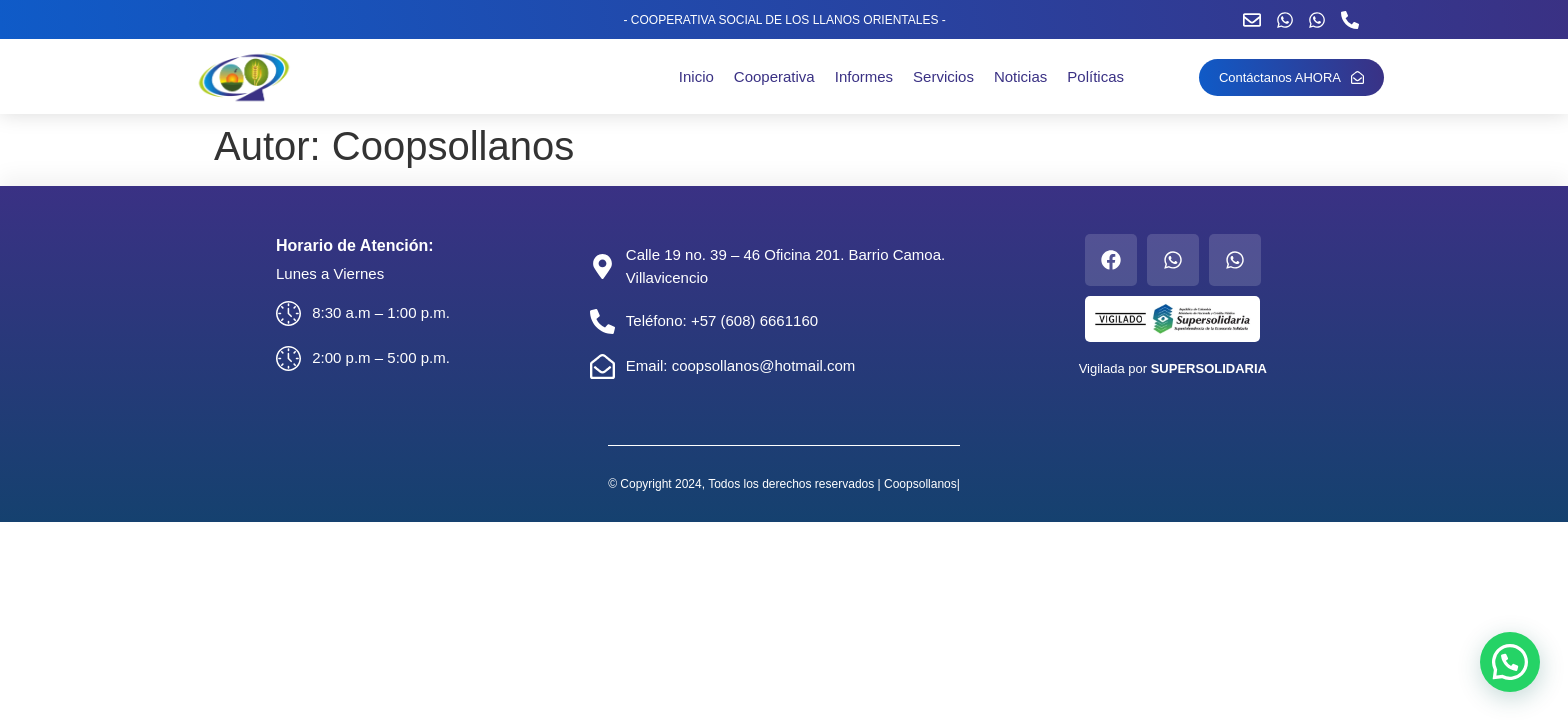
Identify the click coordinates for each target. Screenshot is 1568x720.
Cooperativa (774, 76)
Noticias (1020, 76)
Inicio (696, 76)
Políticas (1095, 76)
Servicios (943, 76)
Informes (864, 76)
